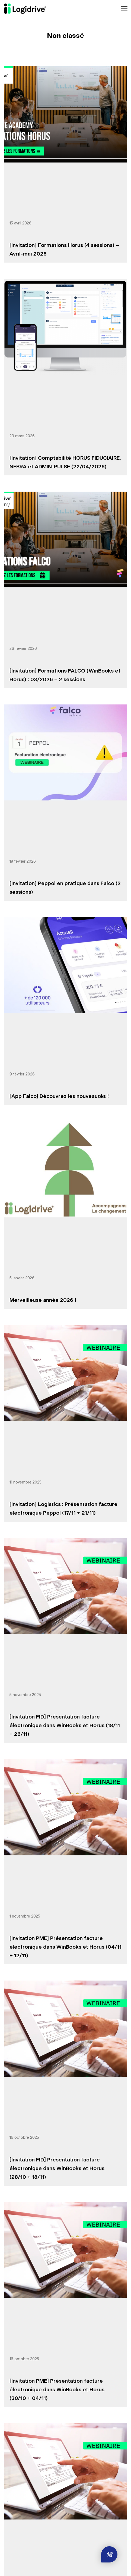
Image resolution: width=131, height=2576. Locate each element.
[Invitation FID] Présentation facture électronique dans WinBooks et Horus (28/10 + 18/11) (56, 2168)
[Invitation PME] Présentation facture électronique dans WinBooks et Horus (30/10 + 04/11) (56, 2390)
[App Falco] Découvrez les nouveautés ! (59, 1096)
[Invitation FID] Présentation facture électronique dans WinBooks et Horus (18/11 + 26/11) (64, 1725)
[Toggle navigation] (123, 8)
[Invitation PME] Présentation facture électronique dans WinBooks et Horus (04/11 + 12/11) (65, 1947)
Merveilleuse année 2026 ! (42, 1300)
